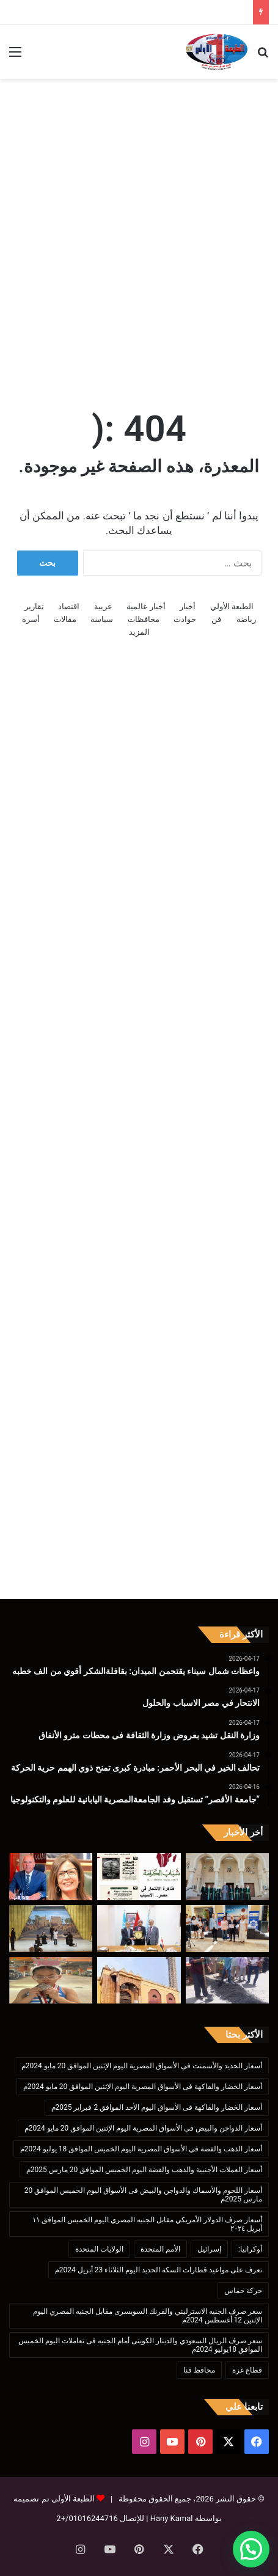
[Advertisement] (139, 230)
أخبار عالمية (146, 606)
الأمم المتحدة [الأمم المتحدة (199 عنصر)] (160, 2249)
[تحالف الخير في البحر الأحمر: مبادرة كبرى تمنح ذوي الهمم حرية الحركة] (227, 1928)
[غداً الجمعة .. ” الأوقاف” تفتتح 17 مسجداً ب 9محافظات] (138, 1980)
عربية (103, 606)
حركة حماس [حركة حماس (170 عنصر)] (243, 2290)
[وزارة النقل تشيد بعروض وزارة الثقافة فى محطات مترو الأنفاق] (50, 1876)
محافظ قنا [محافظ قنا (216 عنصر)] (199, 2370)
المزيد (139, 632)
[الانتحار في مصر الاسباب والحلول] (138, 1876)
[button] (251, 2549)
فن (216, 619)
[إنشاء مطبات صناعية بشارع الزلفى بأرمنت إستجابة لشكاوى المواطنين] (227, 1980)
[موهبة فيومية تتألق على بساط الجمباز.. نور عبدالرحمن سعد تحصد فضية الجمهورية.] (50, 1980)
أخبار (188, 606)
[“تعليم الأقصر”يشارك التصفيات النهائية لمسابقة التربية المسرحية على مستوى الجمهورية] (50, 1928)
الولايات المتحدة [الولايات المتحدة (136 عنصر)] (99, 2249)
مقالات (65, 619)
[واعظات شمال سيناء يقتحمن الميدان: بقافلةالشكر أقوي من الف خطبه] (227, 1876)
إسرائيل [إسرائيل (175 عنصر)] (209, 2249)
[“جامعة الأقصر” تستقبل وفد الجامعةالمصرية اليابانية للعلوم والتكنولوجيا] (138, 1928)
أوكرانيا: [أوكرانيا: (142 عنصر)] (250, 2249)
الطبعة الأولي (232, 606)
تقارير (34, 606)
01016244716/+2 (86, 2518)
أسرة (31, 619)
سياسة (101, 619)
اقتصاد (68, 606)
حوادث (185, 619)
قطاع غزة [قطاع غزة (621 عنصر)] (247, 2370)
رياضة (246, 619)
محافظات (143, 619)
